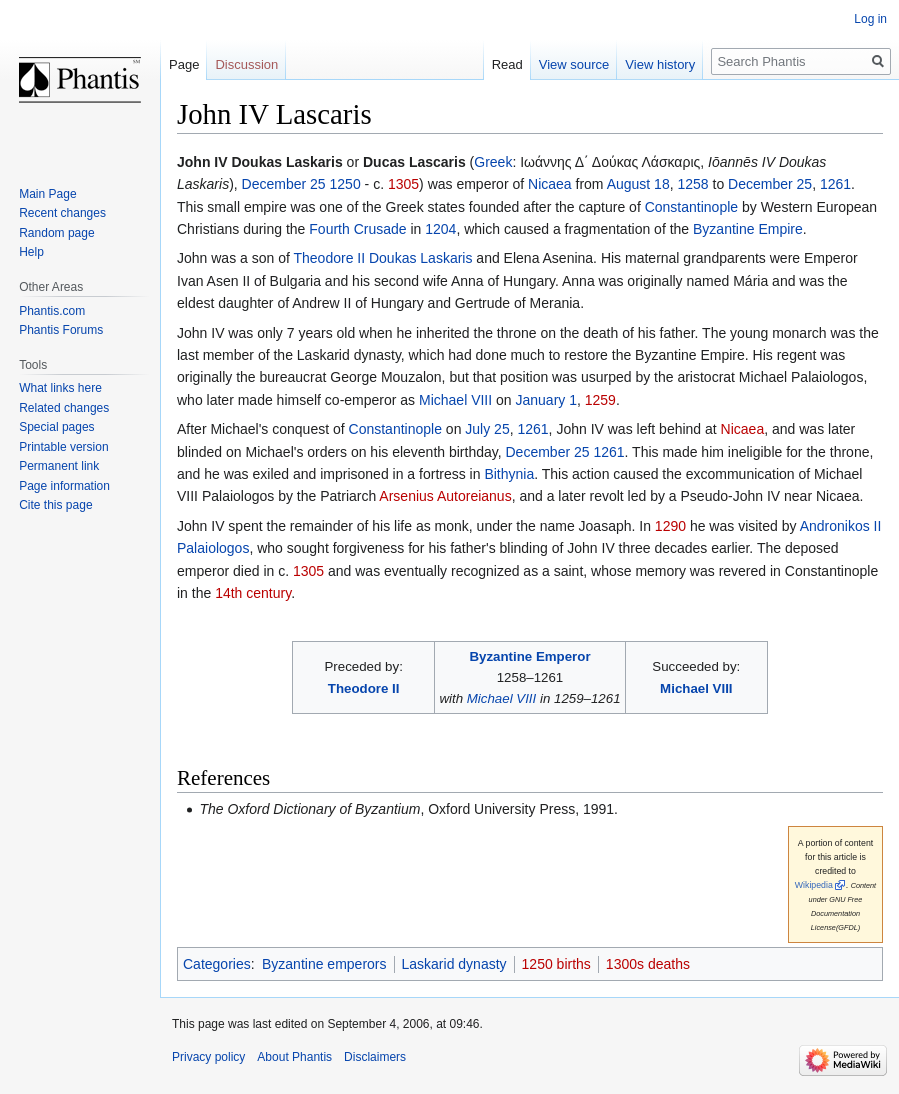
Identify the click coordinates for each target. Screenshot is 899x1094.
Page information (64, 486)
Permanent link (59, 466)
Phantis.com (52, 311)
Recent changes (62, 213)
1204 (440, 229)
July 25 (487, 429)
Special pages (56, 427)
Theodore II (364, 688)
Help (31, 252)
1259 (600, 400)
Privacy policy (208, 1057)
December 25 (284, 184)
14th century (253, 593)
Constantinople (691, 207)
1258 (692, 184)
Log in (870, 19)
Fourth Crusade (357, 229)
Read (507, 64)
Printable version (63, 447)
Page (184, 64)
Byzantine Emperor (529, 656)
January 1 (546, 400)
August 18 (638, 184)
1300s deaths (648, 964)
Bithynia (509, 474)
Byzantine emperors (324, 964)
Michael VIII (455, 400)
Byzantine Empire (748, 229)
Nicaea (550, 184)
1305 (403, 184)
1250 (345, 184)
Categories (217, 964)
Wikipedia (814, 885)
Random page (56, 233)
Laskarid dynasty (454, 964)
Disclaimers (375, 1057)
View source (574, 64)
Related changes (64, 408)
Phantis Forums (61, 330)
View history (660, 64)
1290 (670, 526)
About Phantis (294, 1057)
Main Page (47, 194)
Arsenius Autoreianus (445, 496)
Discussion (246, 64)
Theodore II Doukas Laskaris (382, 258)
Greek (493, 162)
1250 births (556, 964)
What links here (60, 388)
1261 (835, 184)
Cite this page (55, 505)
